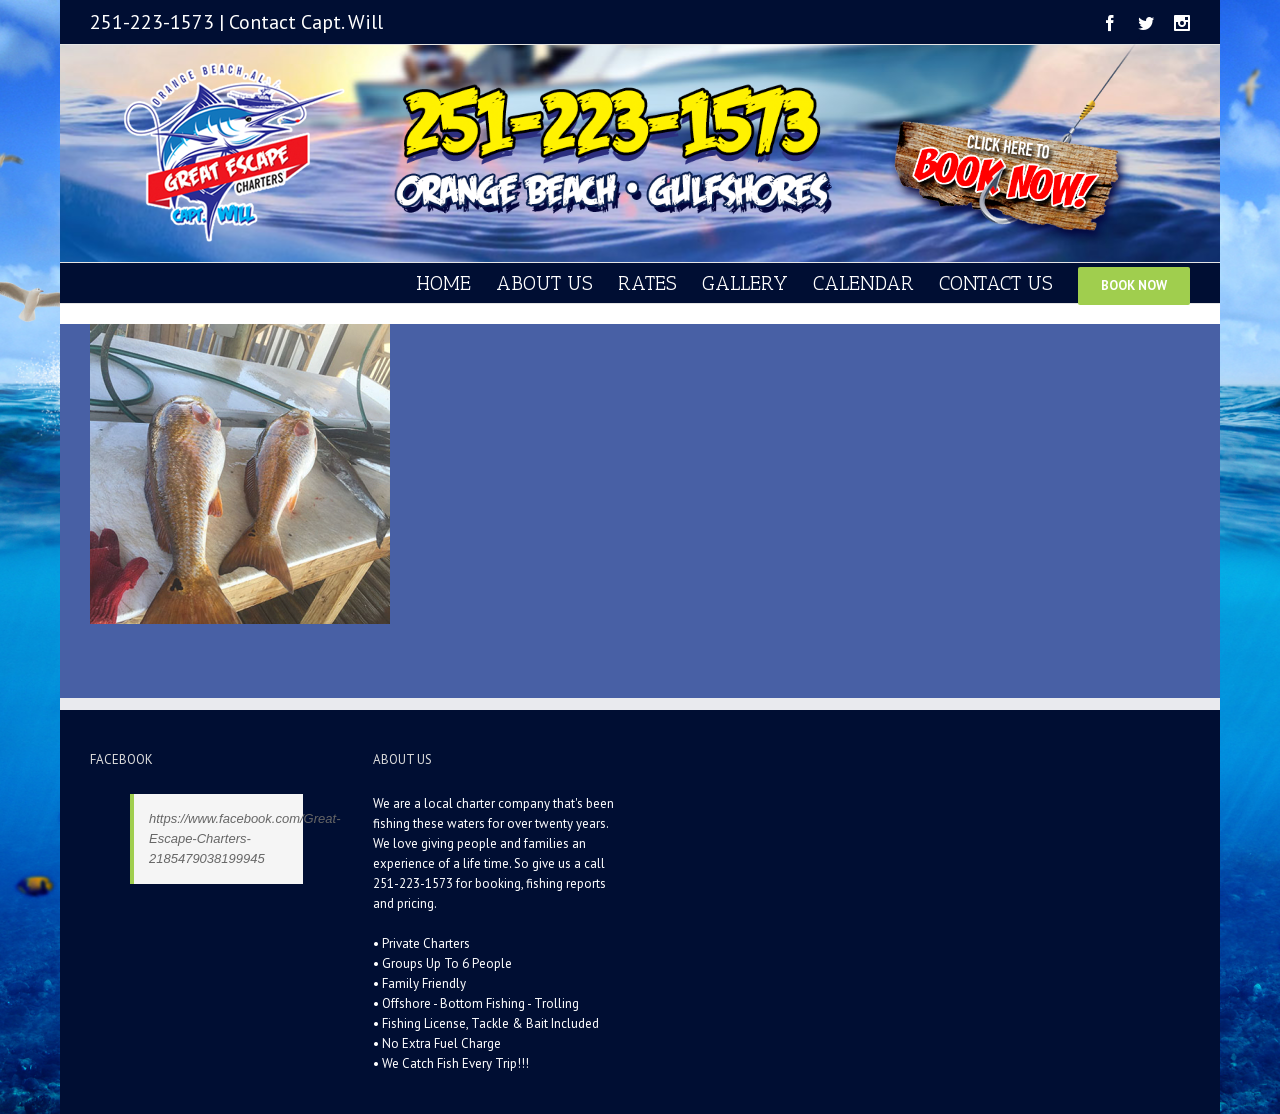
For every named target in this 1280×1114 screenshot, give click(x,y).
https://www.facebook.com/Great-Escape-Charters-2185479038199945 (244, 838)
